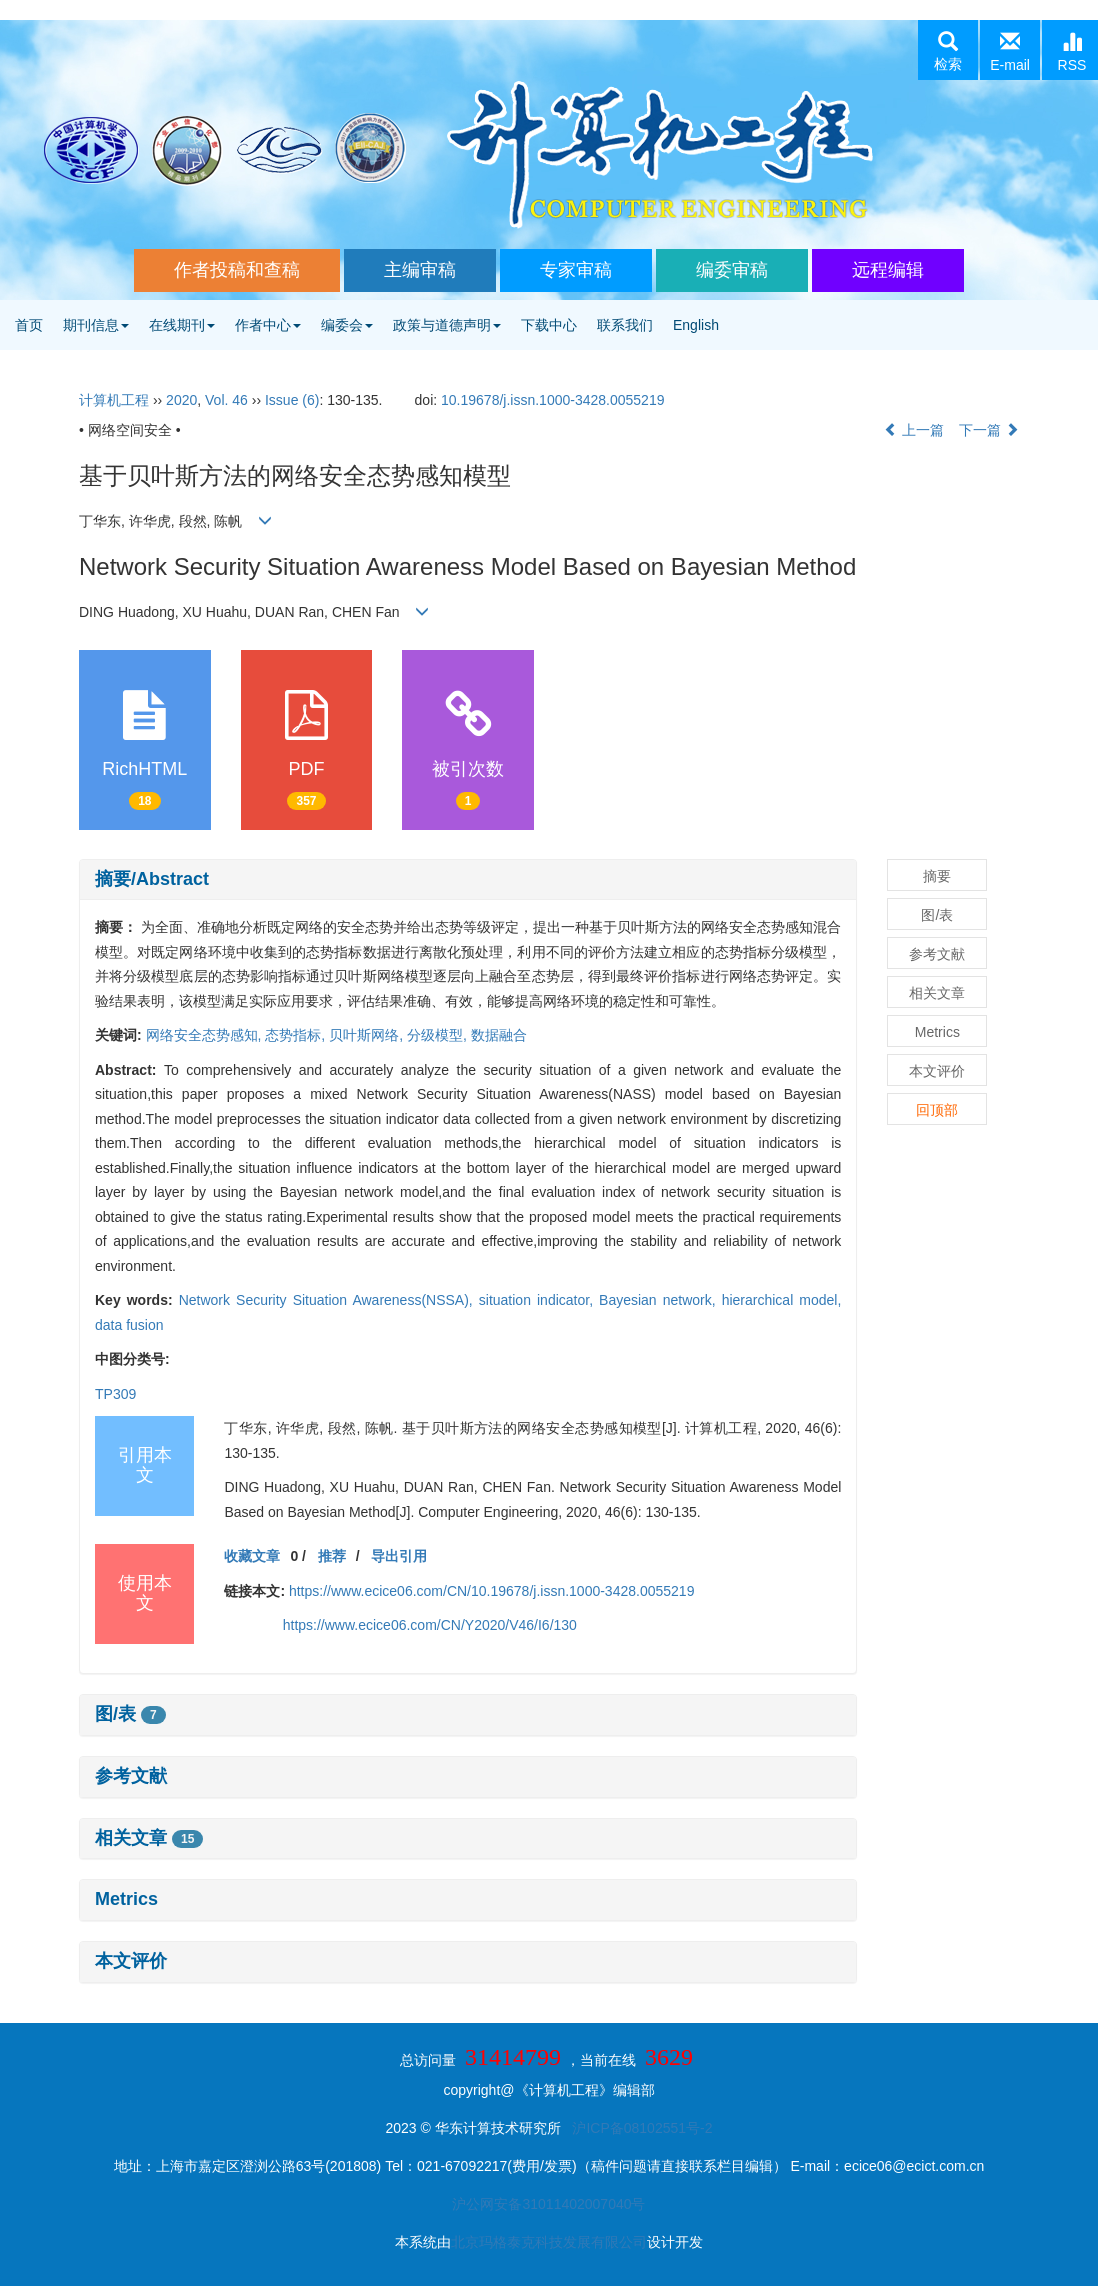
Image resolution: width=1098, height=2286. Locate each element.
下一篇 (989, 430)
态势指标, (297, 1035)
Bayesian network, (660, 1300)
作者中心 (268, 325)
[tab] (468, 880)
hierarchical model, (782, 1300)
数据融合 (499, 1035)
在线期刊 (182, 325)
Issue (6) (292, 400)
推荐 (332, 1556)
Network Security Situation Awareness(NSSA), (329, 1300)
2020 (181, 400)
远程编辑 (888, 270)
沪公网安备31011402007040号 (548, 2204)
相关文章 (149, 1838)
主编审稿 (420, 270)
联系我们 (625, 325)
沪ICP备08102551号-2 (642, 2128)
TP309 (115, 1394)
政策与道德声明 (447, 325)
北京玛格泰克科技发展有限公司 (549, 2242)
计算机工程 (114, 400)
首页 (29, 325)
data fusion (129, 1325)
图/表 (130, 1714)
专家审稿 (576, 270)
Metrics (126, 1899)
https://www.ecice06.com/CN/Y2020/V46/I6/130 (430, 1625)
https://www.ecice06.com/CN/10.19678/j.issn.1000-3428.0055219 (491, 1591)
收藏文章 (252, 1556)
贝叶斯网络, (368, 1035)
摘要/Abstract (152, 879)
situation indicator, (539, 1300)
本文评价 (131, 1961)
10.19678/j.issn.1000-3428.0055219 (552, 400)
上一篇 (914, 430)
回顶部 (937, 1110)
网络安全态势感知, (206, 1035)
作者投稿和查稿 (237, 270)
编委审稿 (732, 270)
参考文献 (131, 1776)
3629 (669, 2057)
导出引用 (399, 1556)
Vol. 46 (226, 400)
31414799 (513, 2057)
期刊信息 (96, 325)
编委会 (347, 325)
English (696, 325)
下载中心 (549, 325)
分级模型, (439, 1035)
